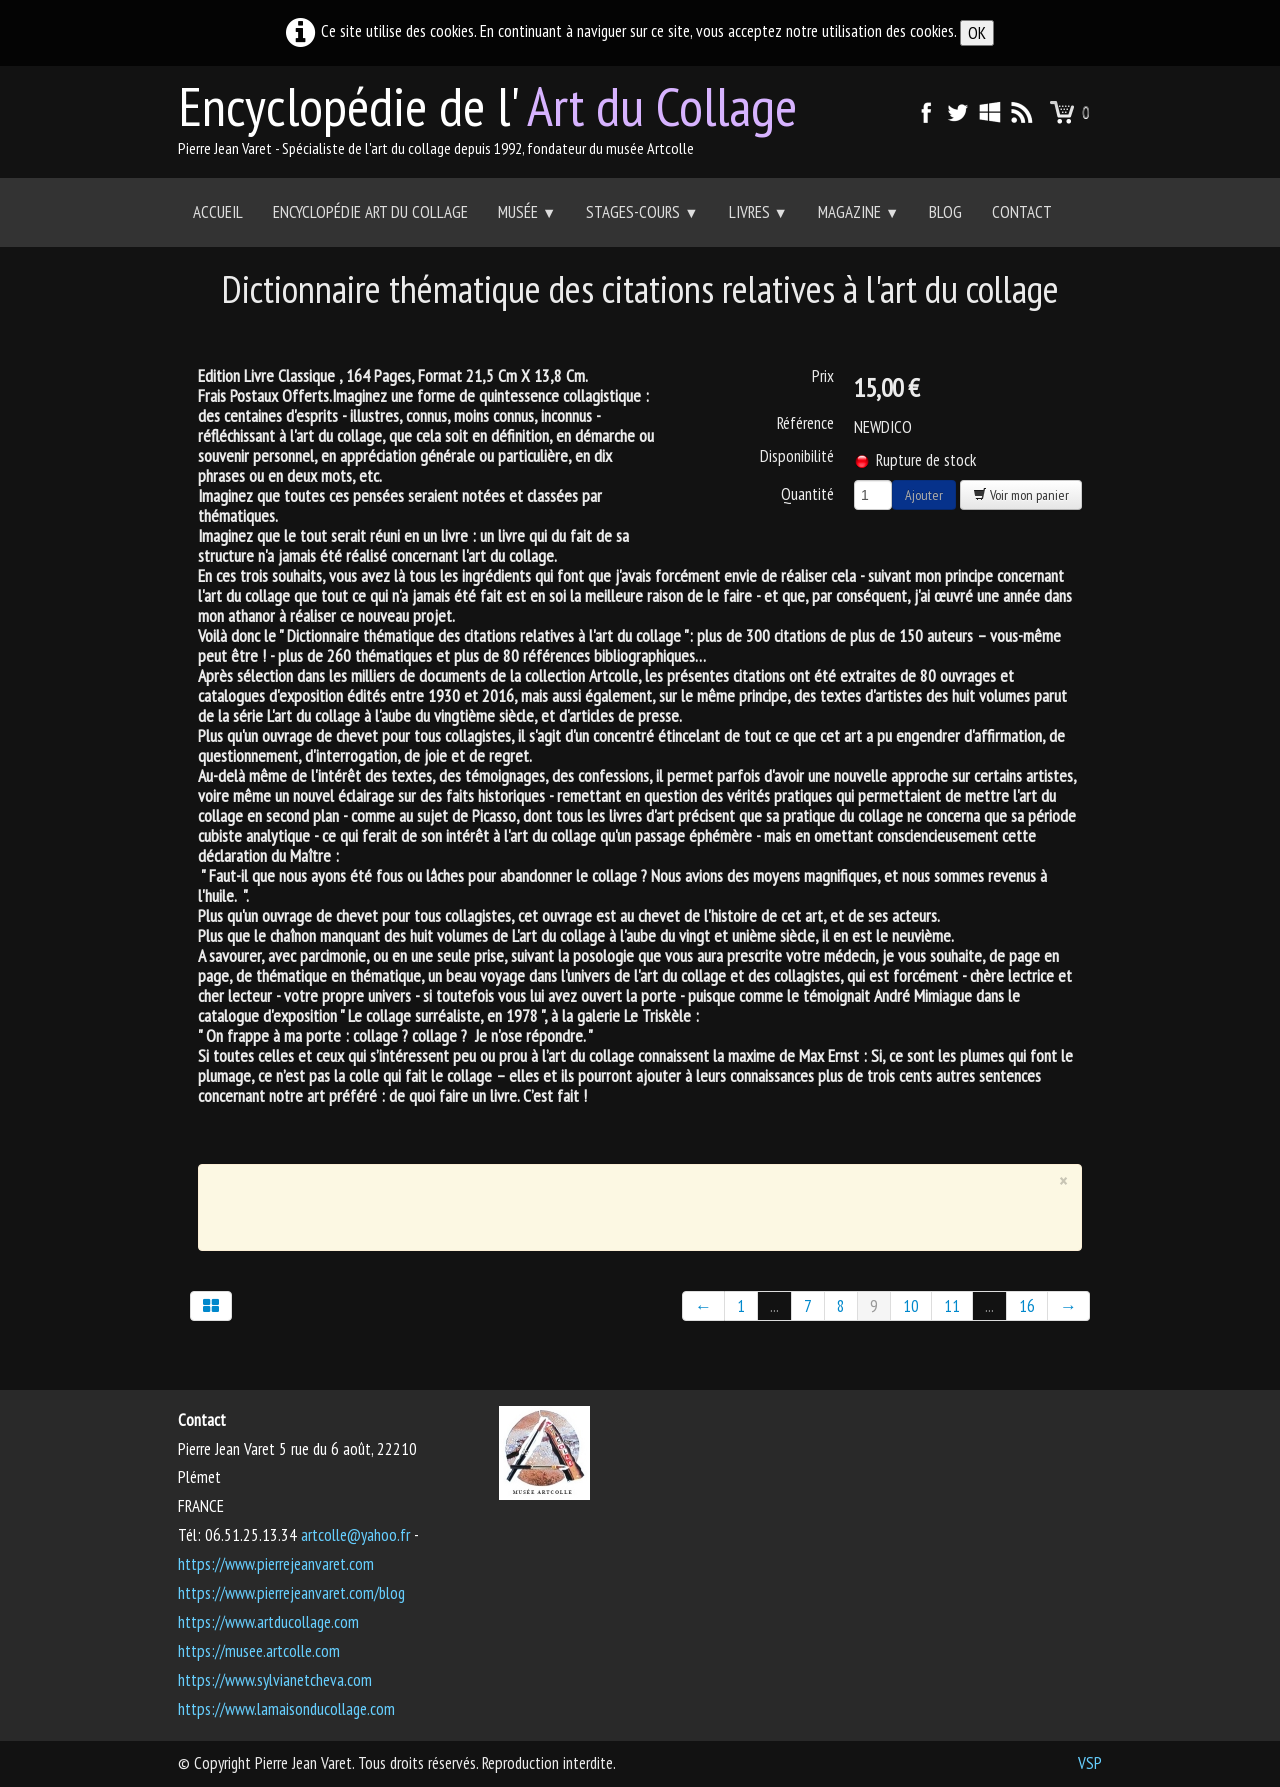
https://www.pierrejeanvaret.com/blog (291, 1593)
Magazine (858, 212)
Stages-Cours (642, 212)
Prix (823, 376)
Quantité (807, 493)
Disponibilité (797, 456)
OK (977, 33)
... (774, 1306)
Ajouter (924, 495)
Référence (805, 423)
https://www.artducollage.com (268, 1622)
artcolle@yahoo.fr (355, 1535)
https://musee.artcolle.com (259, 1651)
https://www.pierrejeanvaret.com (276, 1564)
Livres (758, 212)
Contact (1022, 212)
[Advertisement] (626, 1203)
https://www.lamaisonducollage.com (286, 1709)
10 (911, 1306)
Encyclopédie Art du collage (370, 212)
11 (952, 1306)
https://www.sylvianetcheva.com (275, 1680)
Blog (945, 212)
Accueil (218, 212)
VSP (1090, 1763)
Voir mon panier (1021, 495)
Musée (527, 212)
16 (1027, 1306)
